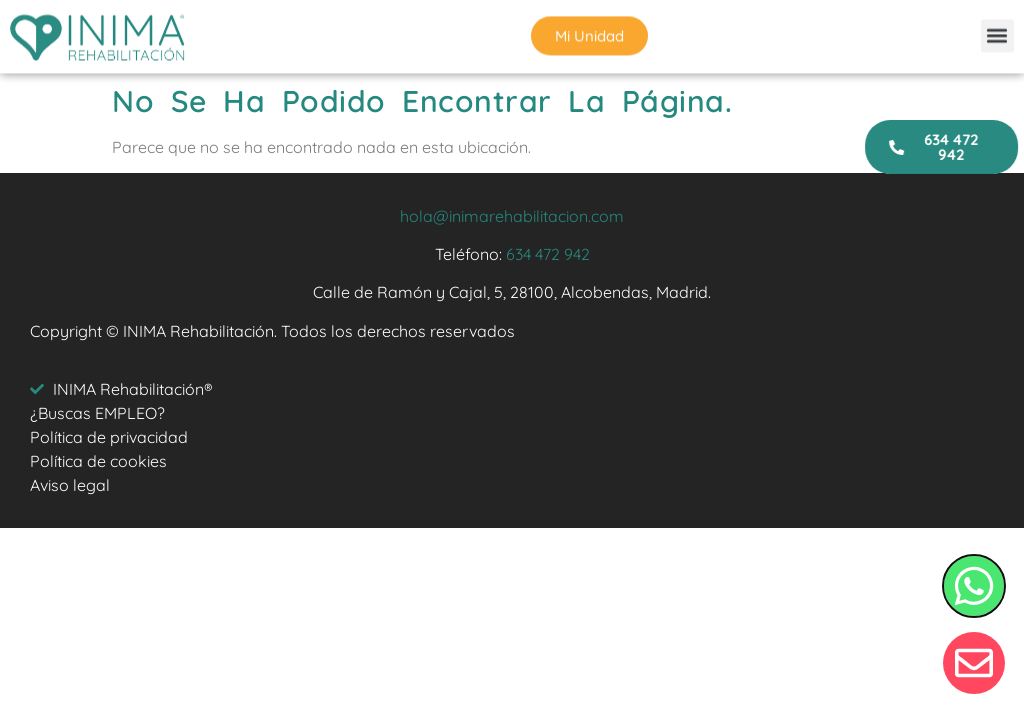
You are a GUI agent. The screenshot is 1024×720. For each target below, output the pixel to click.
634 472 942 (548, 254)
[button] (997, 33)
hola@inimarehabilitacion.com (512, 216)
